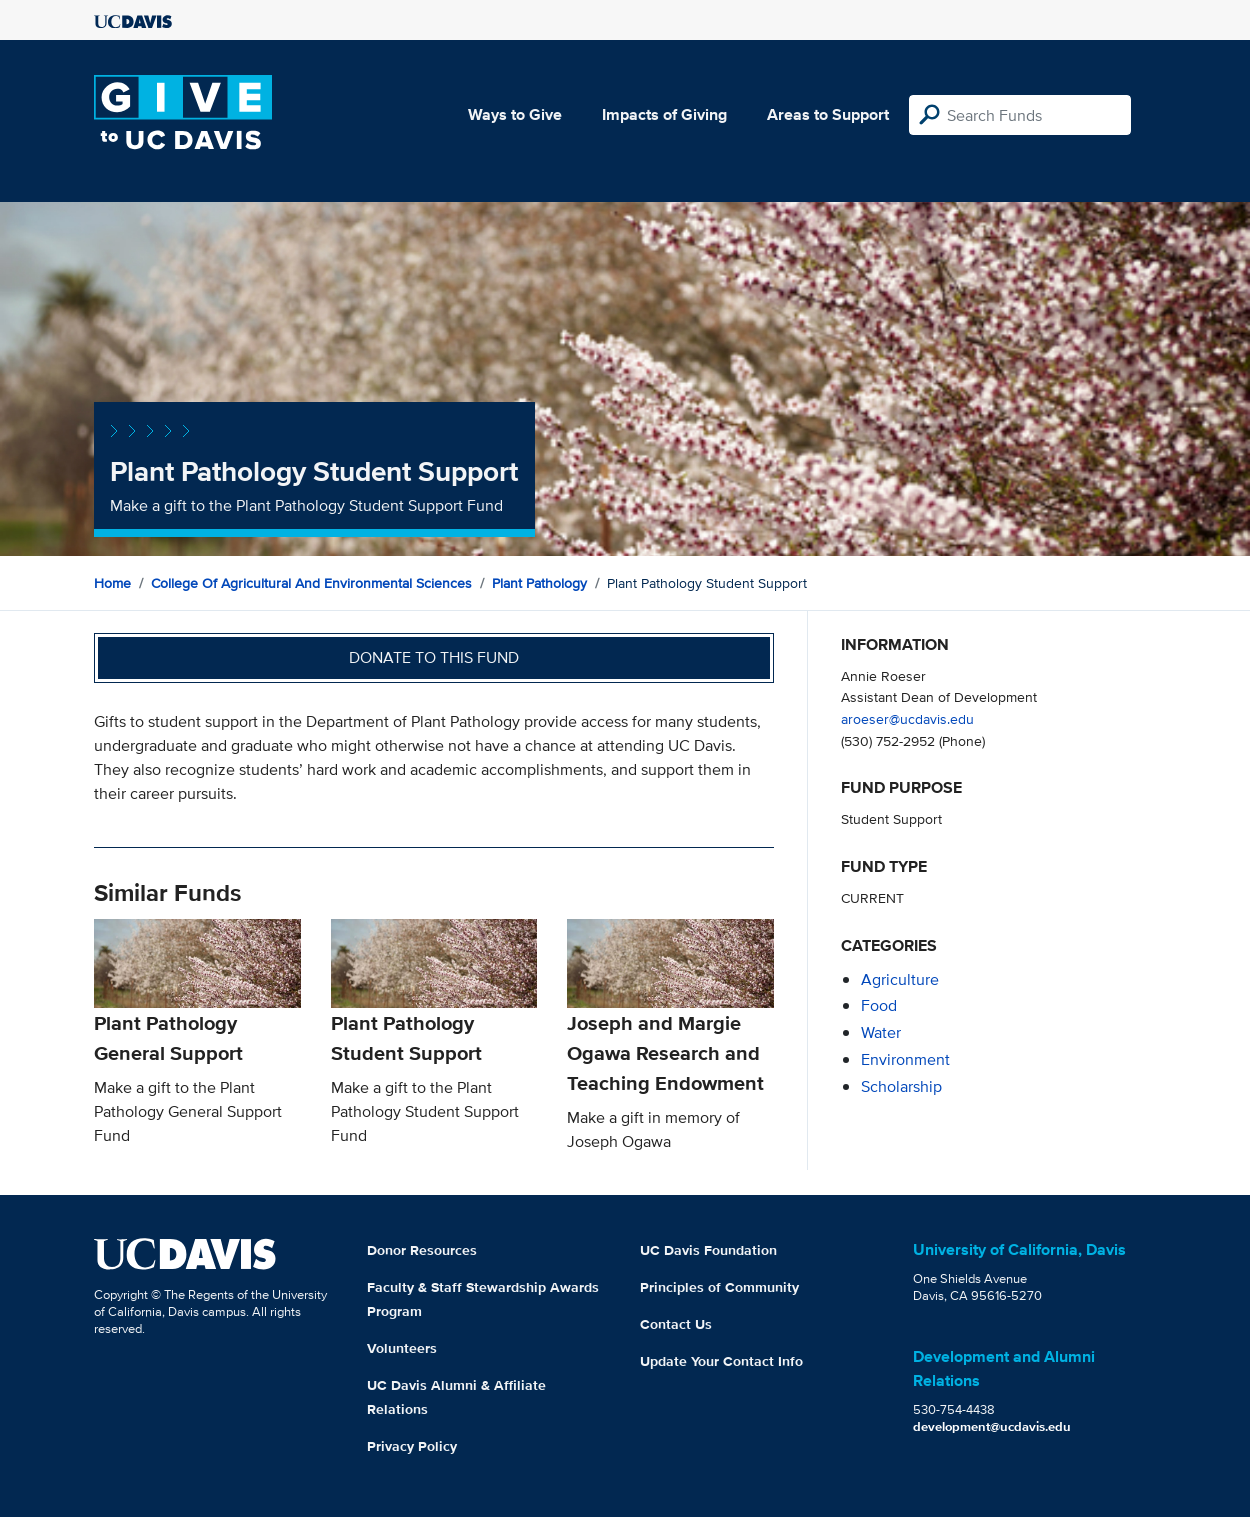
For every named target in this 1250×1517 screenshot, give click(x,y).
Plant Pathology (539, 583)
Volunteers (402, 1348)
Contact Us (676, 1324)
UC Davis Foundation (708, 1250)
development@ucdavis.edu (992, 1426)
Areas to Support (828, 114)
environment (905, 1059)
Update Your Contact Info (721, 1361)
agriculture (900, 979)
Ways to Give (515, 114)
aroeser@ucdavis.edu (907, 718)
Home (112, 583)
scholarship (901, 1086)
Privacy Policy (412, 1446)
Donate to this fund (434, 657)
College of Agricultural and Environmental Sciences (311, 583)
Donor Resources (422, 1250)
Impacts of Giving (664, 114)
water (881, 1032)
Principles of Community (719, 1287)
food (879, 1005)
